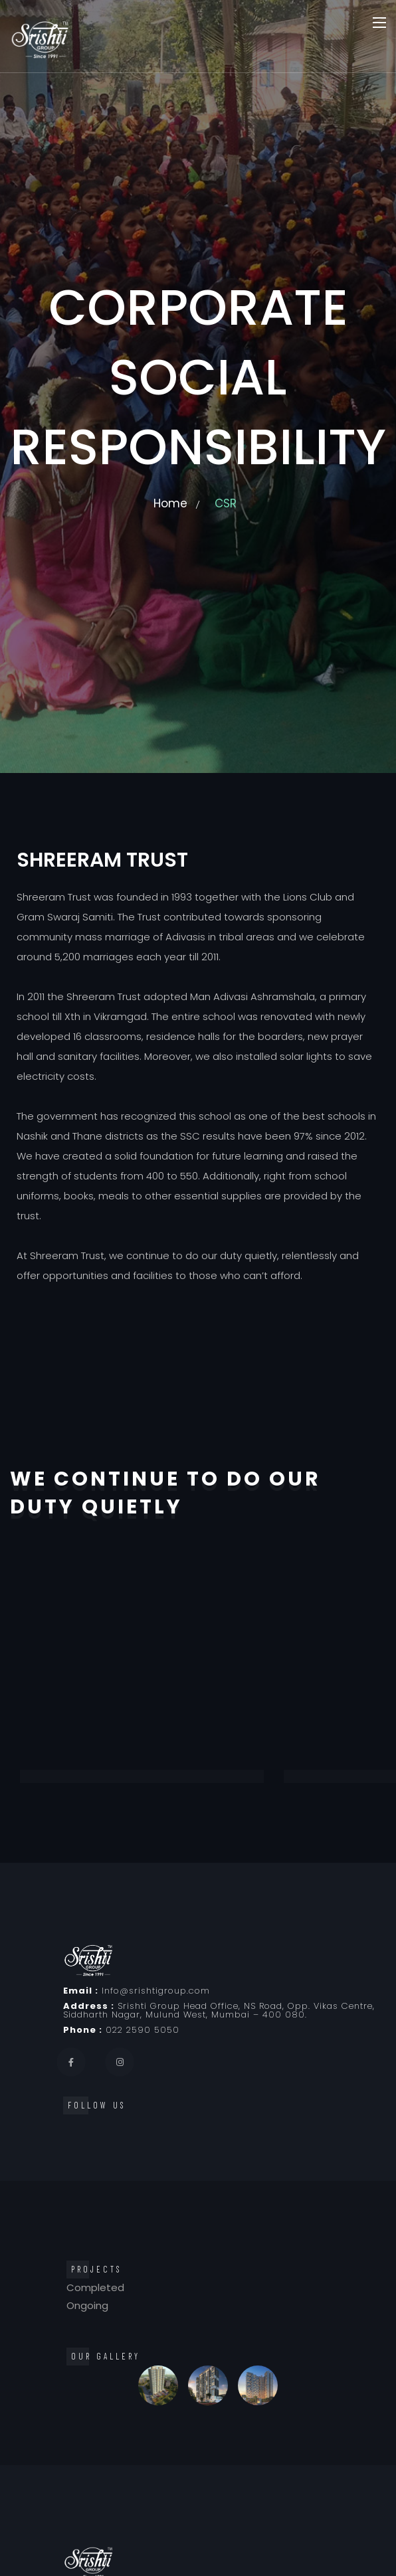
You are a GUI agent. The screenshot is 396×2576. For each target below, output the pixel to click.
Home (170, 503)
